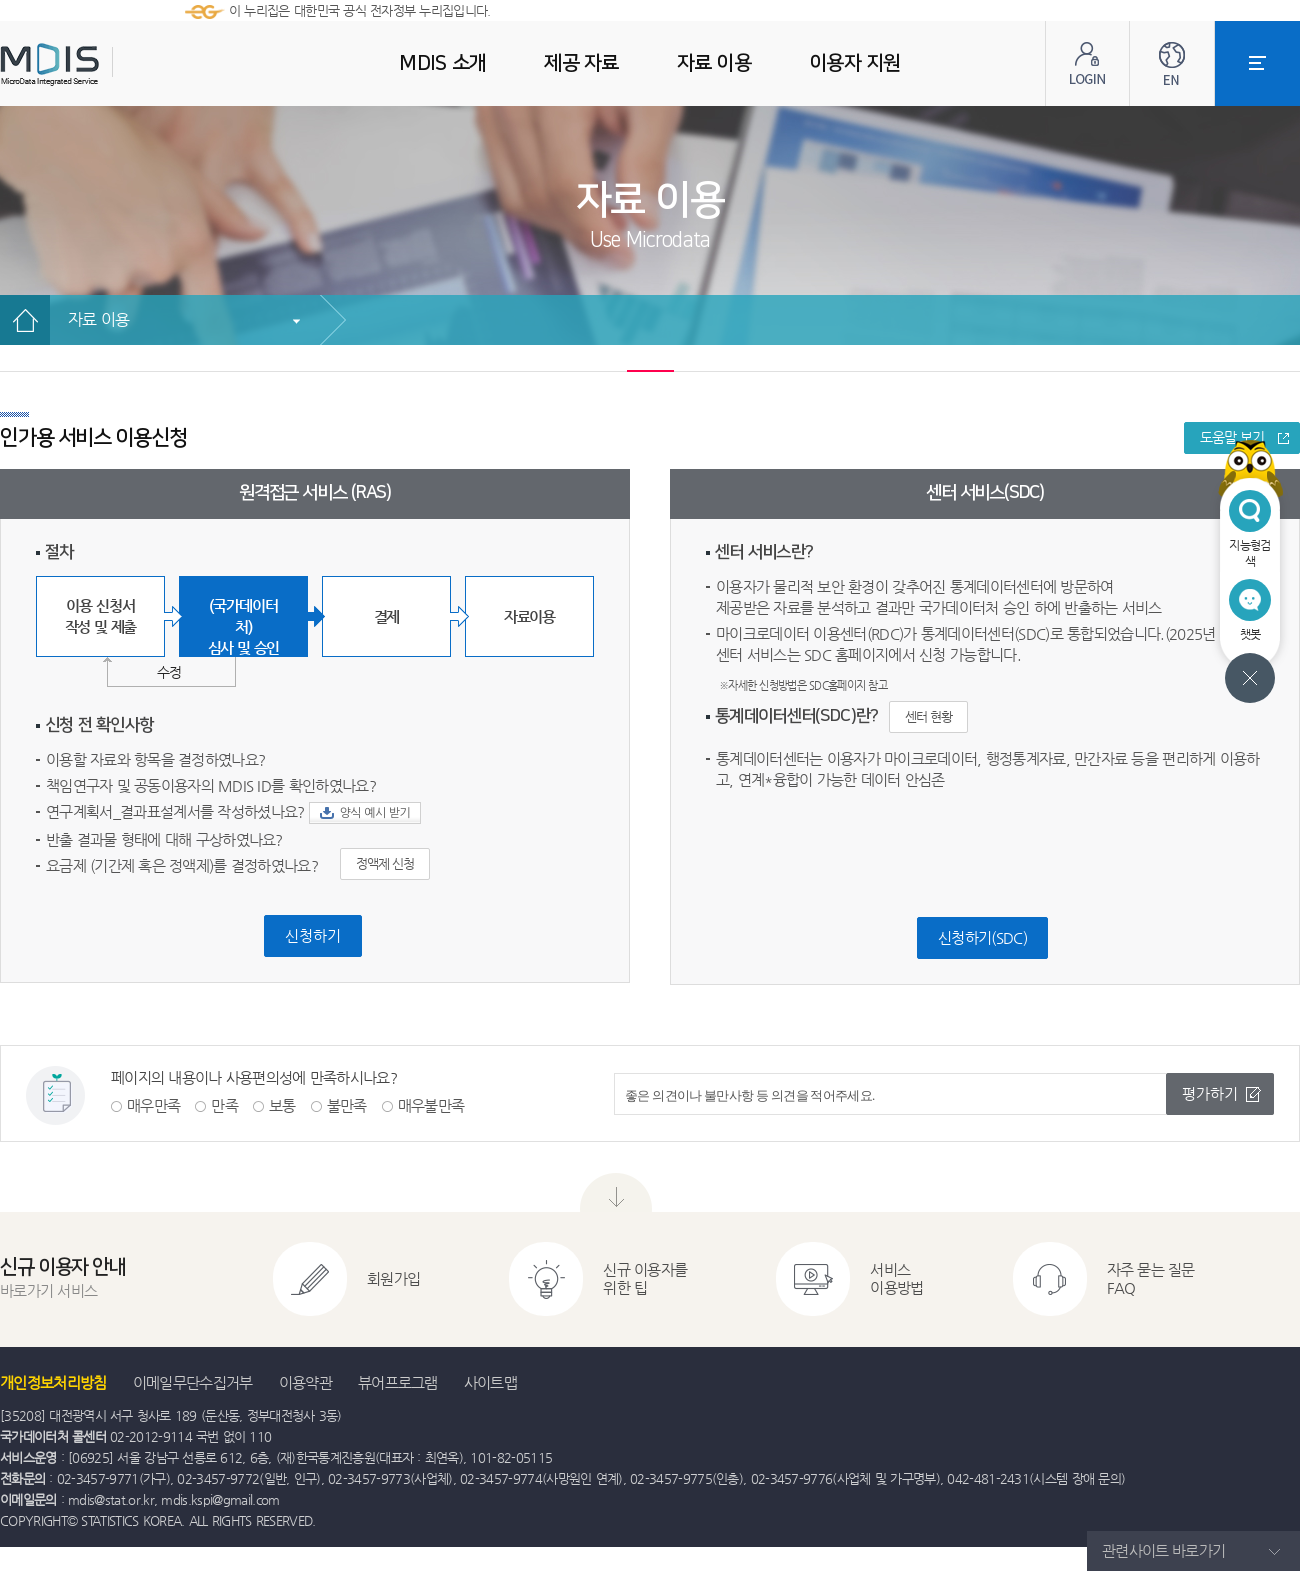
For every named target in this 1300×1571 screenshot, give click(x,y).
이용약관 (305, 1382)
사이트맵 (490, 1382)
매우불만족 (431, 1105)
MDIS (100, 64)
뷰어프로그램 (398, 1382)
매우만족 (153, 1105)
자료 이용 (98, 319)
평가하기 (1210, 1093)
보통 (282, 1105)
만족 (224, 1105)
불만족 (347, 1105)
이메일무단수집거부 (193, 1382)
